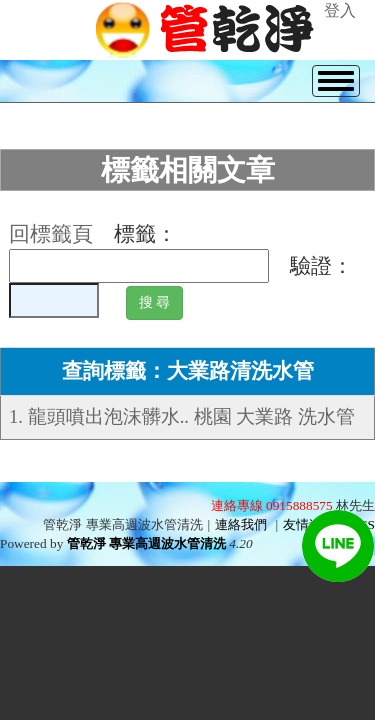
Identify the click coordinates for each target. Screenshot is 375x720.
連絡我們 (241, 524)
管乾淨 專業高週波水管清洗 (146, 543)
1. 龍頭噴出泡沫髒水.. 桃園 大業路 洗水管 (182, 416)
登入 (340, 10)
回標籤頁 (51, 234)
